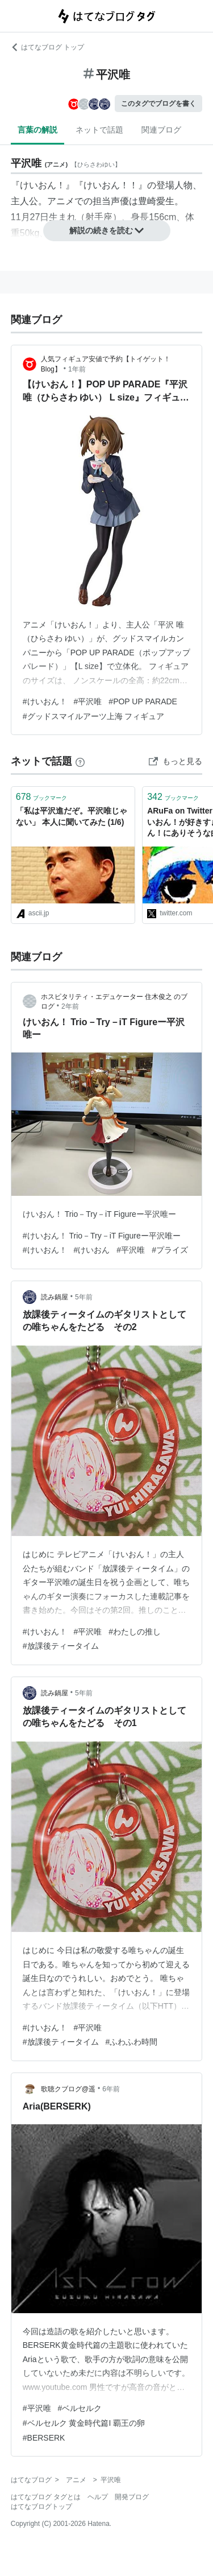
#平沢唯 (88, 701)
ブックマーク (42, 797)
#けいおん (92, 1249)
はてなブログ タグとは (46, 2497)
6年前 (111, 2089)
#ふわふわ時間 (132, 2041)
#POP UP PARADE (142, 701)
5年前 (84, 1297)
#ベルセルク (80, 2408)
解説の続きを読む (106, 230)
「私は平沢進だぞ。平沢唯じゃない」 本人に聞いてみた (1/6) (71, 816)
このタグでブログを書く (158, 104)
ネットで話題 (99, 129)
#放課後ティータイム (61, 1645)
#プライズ (170, 1249)
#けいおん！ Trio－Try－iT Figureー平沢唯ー (102, 1235)
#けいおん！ (45, 701)
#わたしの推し (134, 1631)
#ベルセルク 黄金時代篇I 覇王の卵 (84, 2423)
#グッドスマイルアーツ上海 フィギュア (94, 716)
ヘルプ (97, 2497)
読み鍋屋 (54, 1297)
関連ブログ (161, 129)
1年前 (77, 369)
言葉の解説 (37, 129)
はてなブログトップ (41, 2507)
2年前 (70, 1006)
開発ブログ (132, 2497)
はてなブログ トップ (47, 47)
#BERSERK (44, 2437)
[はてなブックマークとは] (80, 761)
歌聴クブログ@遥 (68, 2089)
